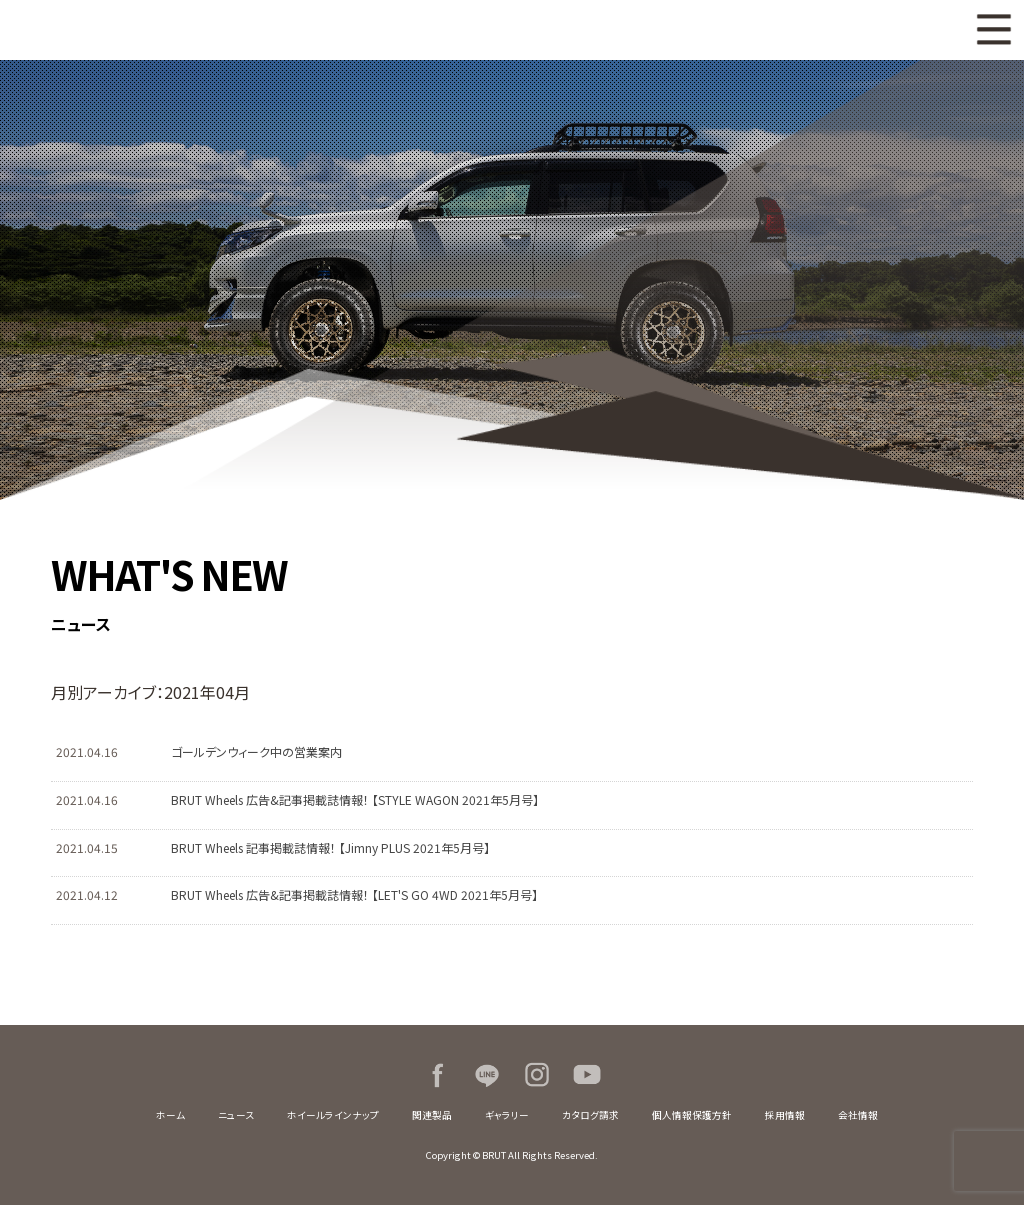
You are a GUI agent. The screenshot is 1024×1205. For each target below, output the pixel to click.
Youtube (587, 1075)
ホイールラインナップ (333, 1115)
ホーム (170, 1115)
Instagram (537, 1075)
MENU (994, 30)
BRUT (266, 30)
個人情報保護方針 (692, 1115)
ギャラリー (507, 1115)
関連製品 (432, 1115)
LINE (487, 1075)
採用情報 (785, 1115)
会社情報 (858, 1115)
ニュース (236, 1115)
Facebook (437, 1075)
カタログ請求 (590, 1115)
